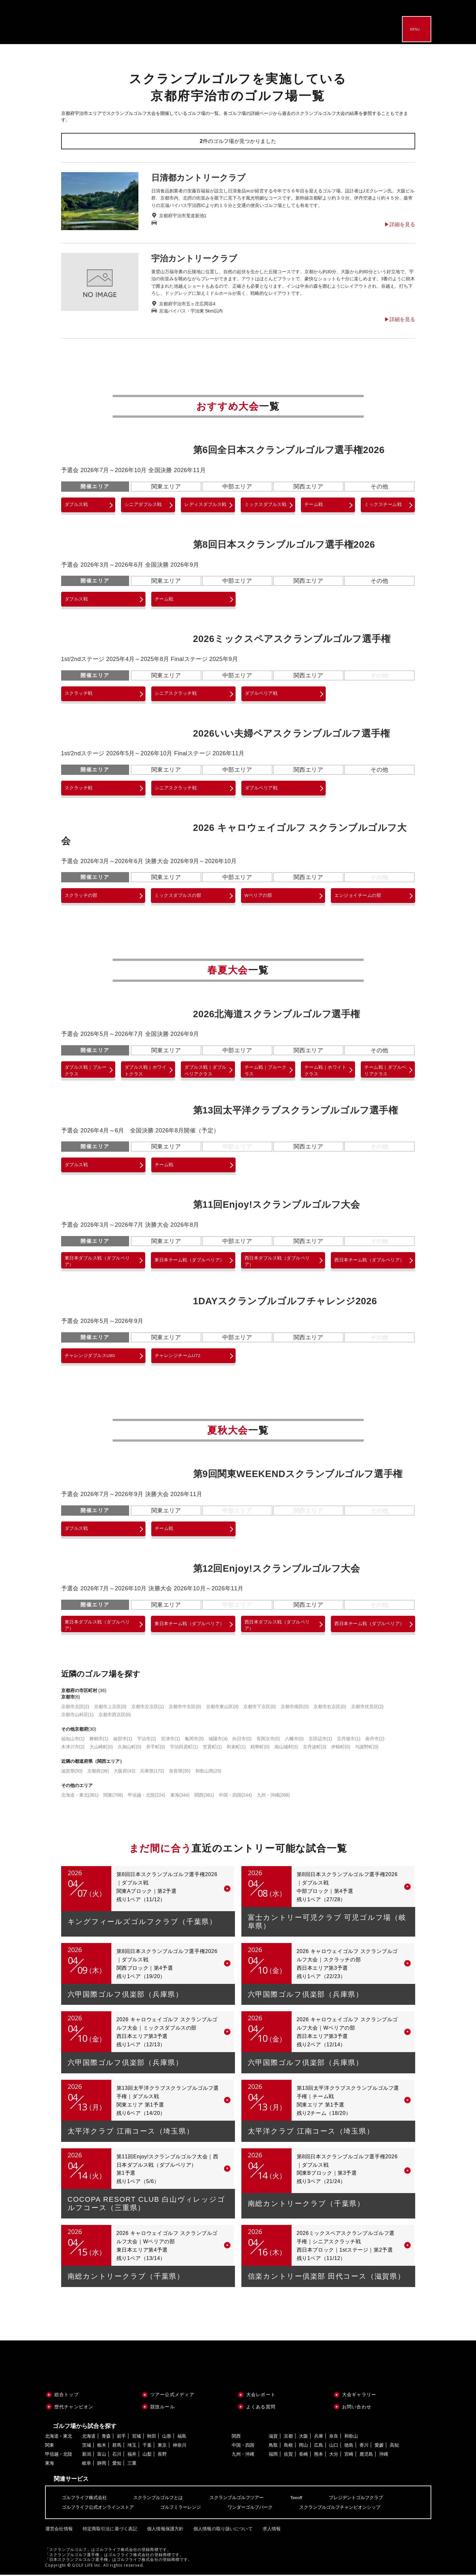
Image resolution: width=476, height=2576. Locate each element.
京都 (288, 2437)
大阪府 (124, 1772)
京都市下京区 (259, 1708)
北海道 (89, 2437)
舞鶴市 (98, 1740)
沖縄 (383, 2455)
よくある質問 (261, 2408)
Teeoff (296, 2499)
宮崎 (348, 2455)
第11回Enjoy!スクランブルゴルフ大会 (276, 1205)
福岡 (273, 2455)
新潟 (86, 2455)
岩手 (121, 2437)
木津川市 (73, 1748)
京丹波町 (314, 1748)
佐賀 (288, 2455)
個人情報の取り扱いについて (219, 2529)
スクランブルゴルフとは (158, 2499)
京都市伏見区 (367, 1708)
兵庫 (318, 2437)
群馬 (116, 2446)
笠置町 (212, 1748)
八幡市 (294, 1740)
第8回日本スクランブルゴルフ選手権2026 (284, 544)
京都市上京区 (110, 1708)
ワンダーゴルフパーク (250, 2508)
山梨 (147, 2455)
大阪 (303, 2437)
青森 (106, 2437)
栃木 (101, 2446)
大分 (333, 2455)
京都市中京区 (185, 1708)
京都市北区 (75, 1708)
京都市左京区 (147, 1708)
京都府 (98, 1772)
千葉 (147, 2446)
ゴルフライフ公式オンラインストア (98, 2508)
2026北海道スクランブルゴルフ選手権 (276, 1014)
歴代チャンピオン (74, 2408)
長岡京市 (268, 1740)
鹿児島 (366, 2455)
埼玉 (131, 2446)
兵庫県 (152, 1772)
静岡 (101, 2464)
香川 (364, 2446)
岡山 (303, 2446)
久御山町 (129, 1748)
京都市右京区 (329, 1708)
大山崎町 (101, 1748)
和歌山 (351, 2437)
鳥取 (273, 2446)
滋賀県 (72, 1772)
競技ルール (162, 2408)
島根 (288, 2446)
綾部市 (122, 1740)
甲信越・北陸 (146, 1796)
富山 (101, 2455)
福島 (181, 2437)
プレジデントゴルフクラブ (356, 2499)
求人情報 (267, 2529)
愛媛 (379, 2446)
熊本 (318, 2455)
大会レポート (261, 2395)
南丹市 (374, 1740)
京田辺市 (320, 1740)
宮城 (136, 2437)
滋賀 (273, 2437)
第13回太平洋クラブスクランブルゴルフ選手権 (295, 1110)
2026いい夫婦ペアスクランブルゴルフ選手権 (291, 733)
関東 (113, 1796)
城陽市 (218, 1740)
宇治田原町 (184, 1748)
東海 (180, 1796)
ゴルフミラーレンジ (180, 2508)
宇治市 (146, 1740)
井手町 (155, 1748)
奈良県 (180, 1772)
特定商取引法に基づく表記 (108, 2529)
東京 (162, 2446)
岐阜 (86, 2464)
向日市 (241, 1740)
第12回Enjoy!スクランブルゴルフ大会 (276, 1569)
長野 (162, 2455)
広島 (318, 2446)
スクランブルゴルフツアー (237, 2499)
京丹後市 (348, 1740)
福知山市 (73, 1740)
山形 (166, 2437)
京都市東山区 (222, 1708)
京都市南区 (295, 1708)
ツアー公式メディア (172, 2395)
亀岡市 (194, 1740)
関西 (204, 1796)
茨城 (86, 2446)
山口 (333, 2446)
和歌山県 (208, 1772)
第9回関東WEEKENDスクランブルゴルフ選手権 (298, 1475)
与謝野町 (366, 1748)
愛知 (116, 2464)
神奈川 (179, 2446)
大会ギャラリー (359, 2395)
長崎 (303, 2455)
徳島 (348, 2446)
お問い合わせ (357, 2408)
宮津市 (170, 1740)
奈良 (333, 2437)
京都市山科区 (77, 1716)
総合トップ (66, 2395)
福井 (131, 2455)
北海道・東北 (80, 1796)
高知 (394, 2446)
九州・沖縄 (273, 1796)
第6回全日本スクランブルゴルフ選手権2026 (289, 450)
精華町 (259, 1748)
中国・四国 (235, 1796)
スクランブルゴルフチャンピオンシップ (339, 2508)
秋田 (151, 2437)
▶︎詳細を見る (399, 224)
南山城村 (286, 1748)
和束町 (236, 1748)
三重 (131, 2464)
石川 (116, 2455)
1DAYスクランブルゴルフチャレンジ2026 (285, 1302)
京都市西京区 (114, 1716)
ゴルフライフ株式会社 (84, 2499)
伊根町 (340, 1748)
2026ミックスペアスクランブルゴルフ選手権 (292, 639)
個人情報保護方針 (163, 2529)
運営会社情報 (58, 2529)
